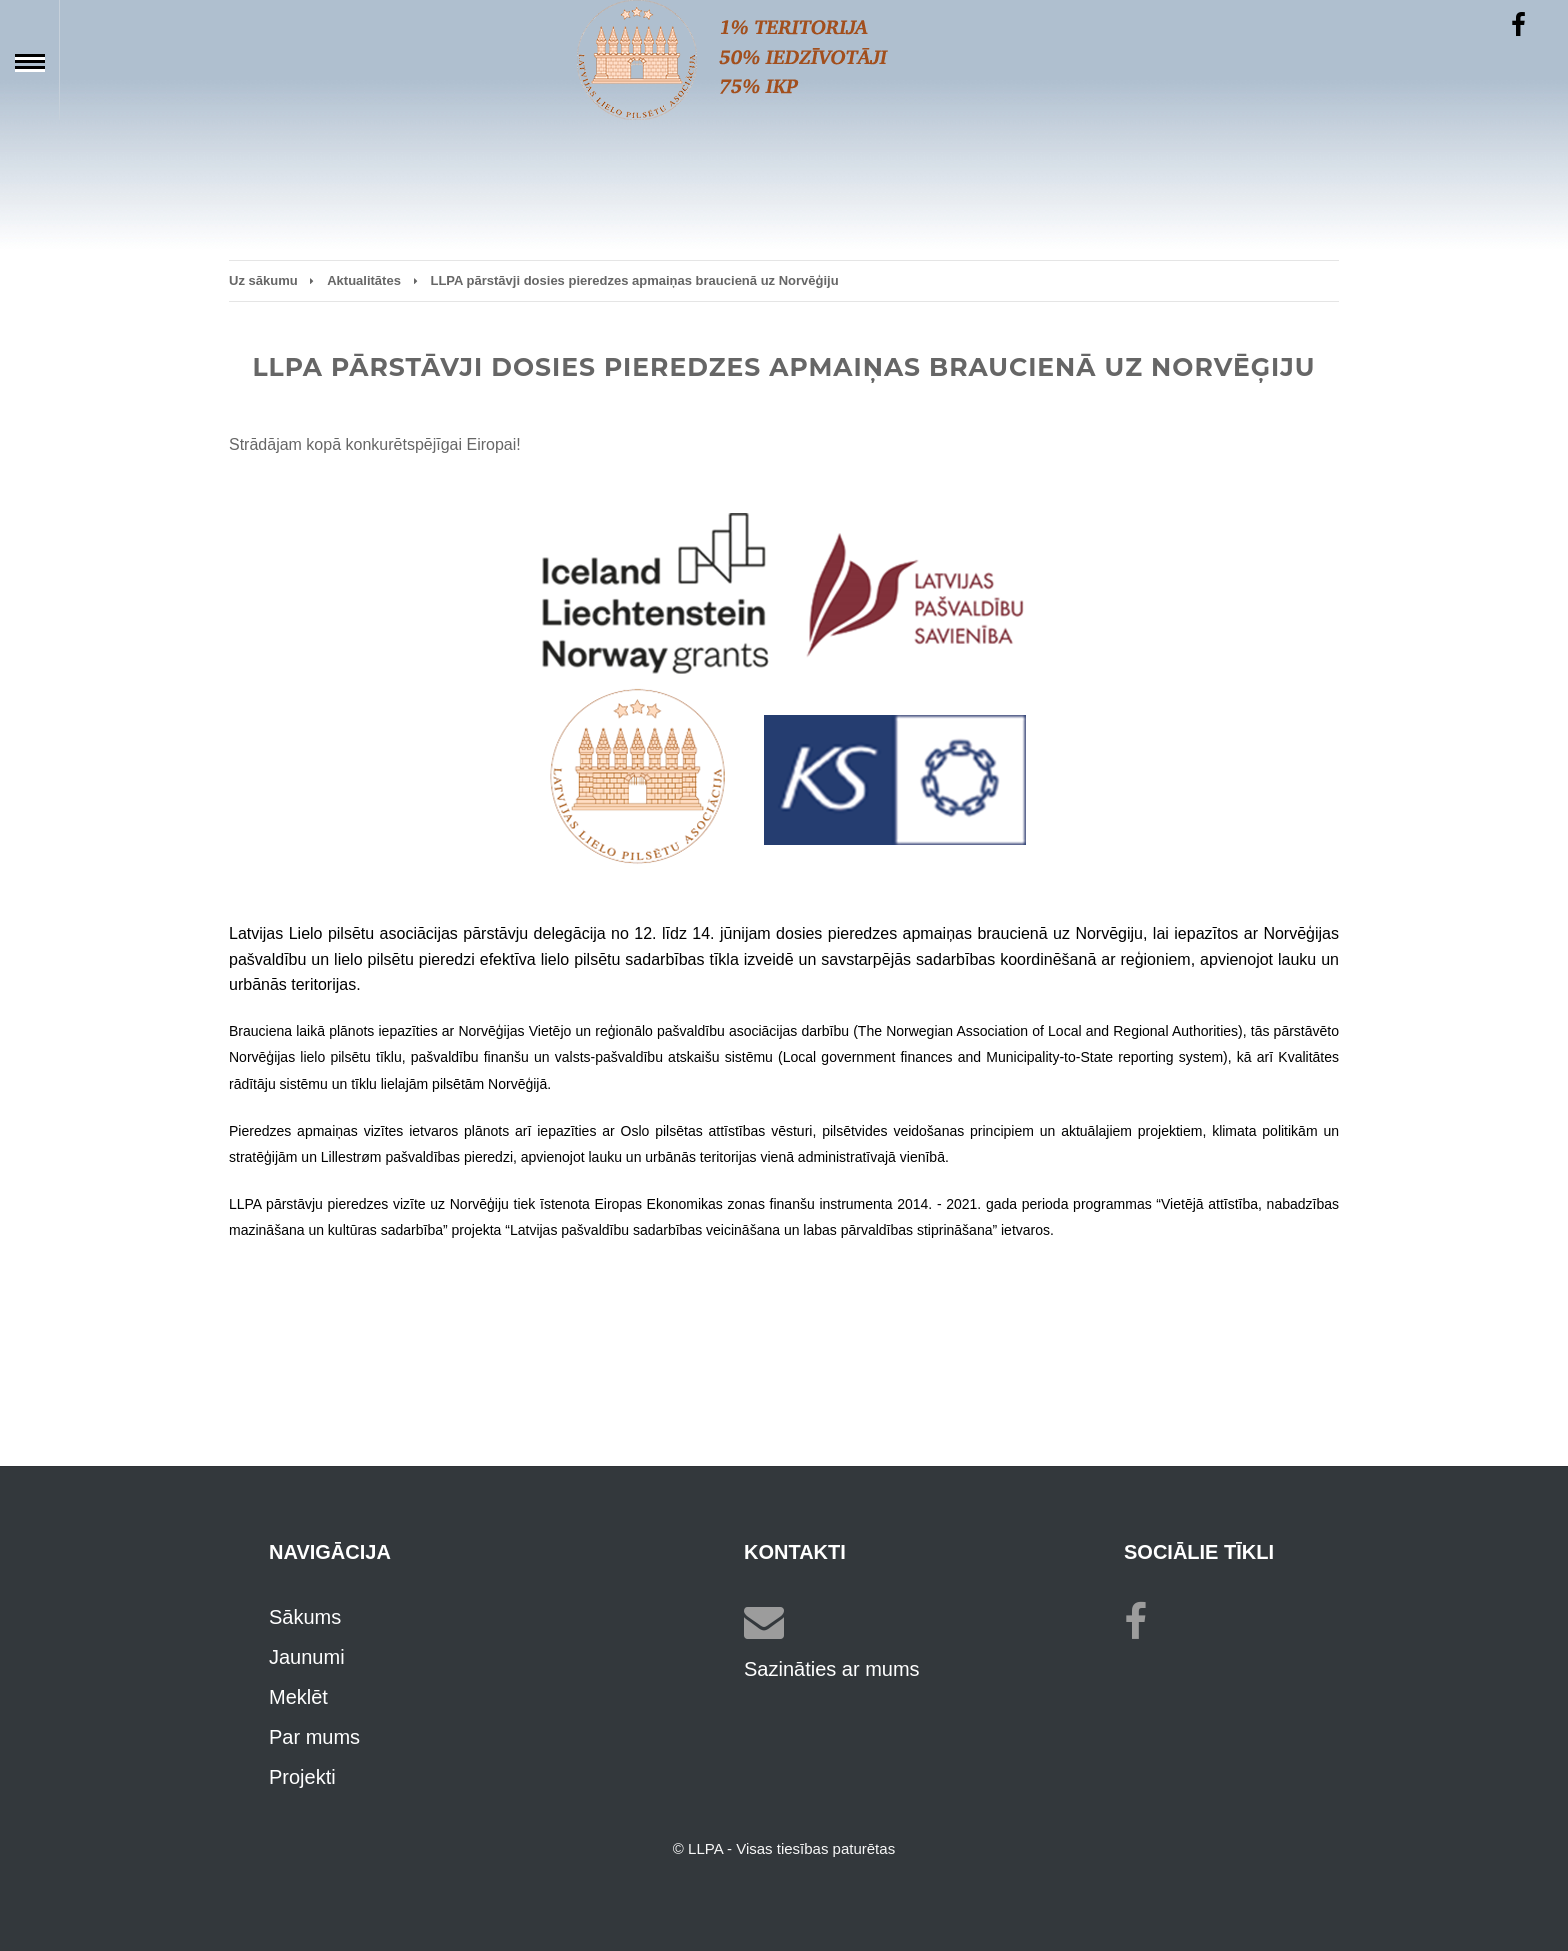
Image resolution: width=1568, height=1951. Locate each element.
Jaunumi (307, 1657)
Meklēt (298, 1697)
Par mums (314, 1737)
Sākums (305, 1617)
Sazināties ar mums (832, 1669)
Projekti (302, 1777)
